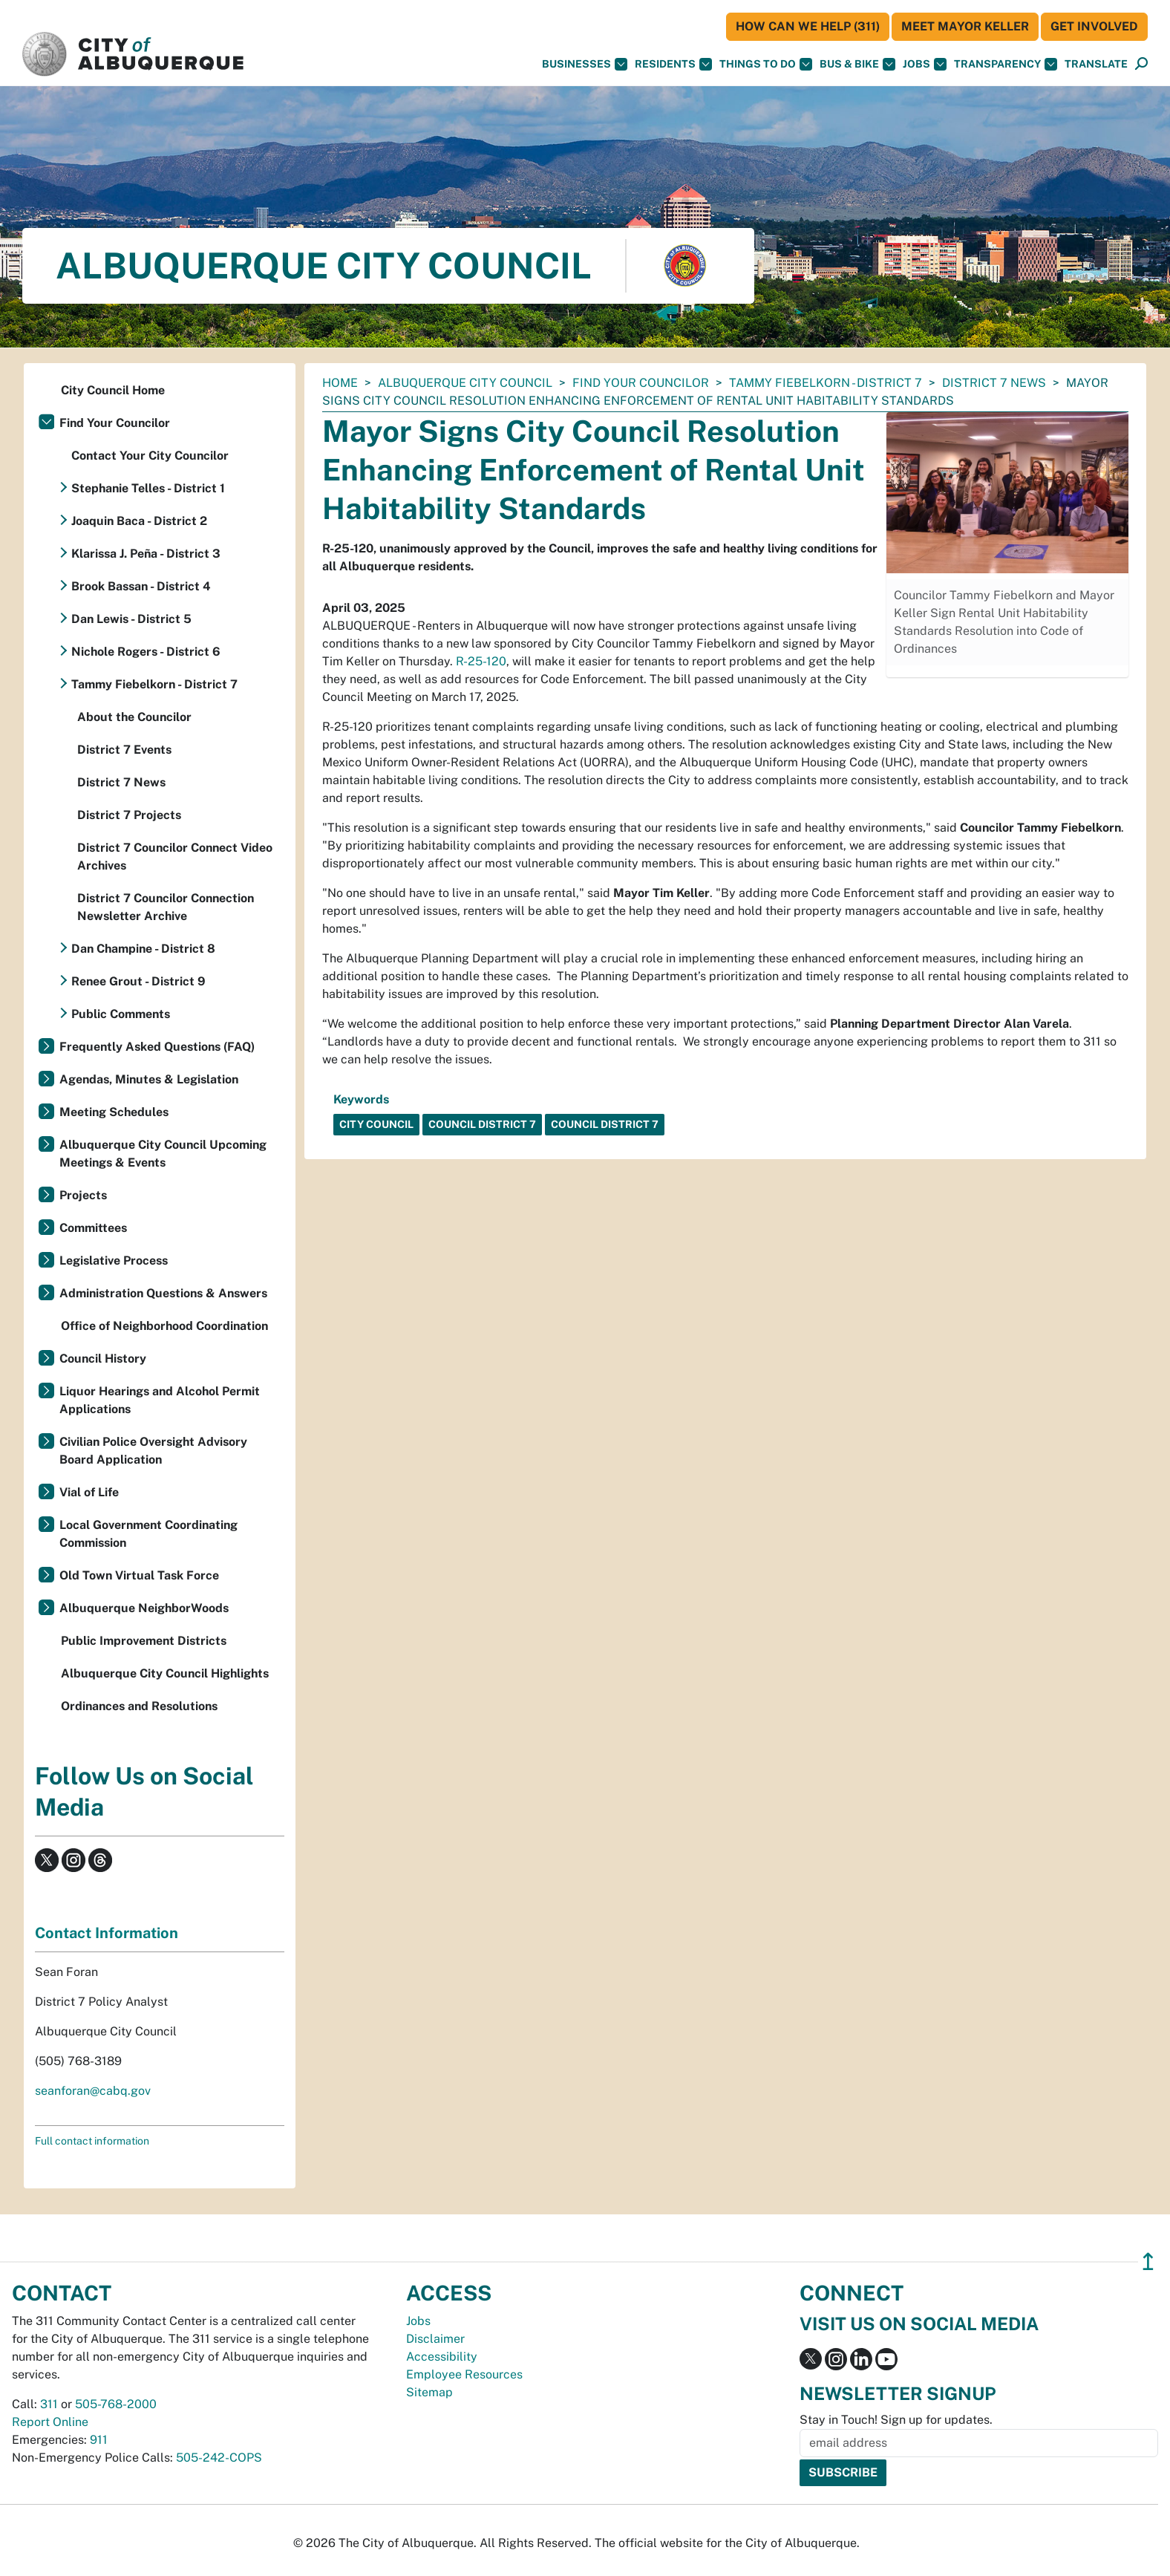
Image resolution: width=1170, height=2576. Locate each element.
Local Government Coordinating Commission (148, 1534)
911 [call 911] (99, 2440)
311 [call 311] (49, 2404)
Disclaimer (435, 2339)
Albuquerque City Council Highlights (165, 1673)
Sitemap (429, 2392)
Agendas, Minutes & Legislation (148, 1079)
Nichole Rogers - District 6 (145, 652)
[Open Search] (1141, 64)
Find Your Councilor (640, 383)
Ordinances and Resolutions (139, 1706)
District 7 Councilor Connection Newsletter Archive (165, 907)
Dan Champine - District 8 (143, 949)
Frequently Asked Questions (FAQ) (157, 1047)
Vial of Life (89, 1492)
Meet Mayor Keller (965, 26)
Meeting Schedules (114, 1112)
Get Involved (1094, 26)
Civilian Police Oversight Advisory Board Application (153, 1451)
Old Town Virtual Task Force (139, 1575)
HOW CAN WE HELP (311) (808, 26)
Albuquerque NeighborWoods (144, 1608)
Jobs (925, 64)
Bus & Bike (857, 64)
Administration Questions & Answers (163, 1293)
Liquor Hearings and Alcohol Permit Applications (159, 1400)
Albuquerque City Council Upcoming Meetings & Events (163, 1154)
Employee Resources (464, 2374)
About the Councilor (134, 717)
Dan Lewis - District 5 (131, 619)
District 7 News (994, 383)
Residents (673, 64)
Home (340, 383)
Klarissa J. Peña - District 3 (145, 554)
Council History (102, 1358)
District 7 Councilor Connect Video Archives (174, 857)
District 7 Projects (129, 815)
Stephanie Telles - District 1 (148, 488)
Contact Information (106, 1933)
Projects (83, 1195)
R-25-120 (481, 661)
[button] (1096, 64)
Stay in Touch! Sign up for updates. (896, 2420)
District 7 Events (124, 750)
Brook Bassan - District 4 (141, 586)
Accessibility (441, 2357)
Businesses (584, 64)
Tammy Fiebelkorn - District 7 (825, 383)
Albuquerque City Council (465, 383)
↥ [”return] (1148, 2261)
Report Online (50, 2422)
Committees (93, 1228)
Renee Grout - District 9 (138, 981)
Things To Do (765, 64)
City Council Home (113, 390)
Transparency (1005, 64)
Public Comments (120, 1014)
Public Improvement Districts (143, 1641)
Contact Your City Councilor (150, 456)
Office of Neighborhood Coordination (164, 1326)
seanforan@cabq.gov (93, 2091)
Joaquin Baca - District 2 (139, 521)
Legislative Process (113, 1260)
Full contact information (92, 2141)
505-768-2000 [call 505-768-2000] (116, 2404)
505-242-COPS (219, 2458)
